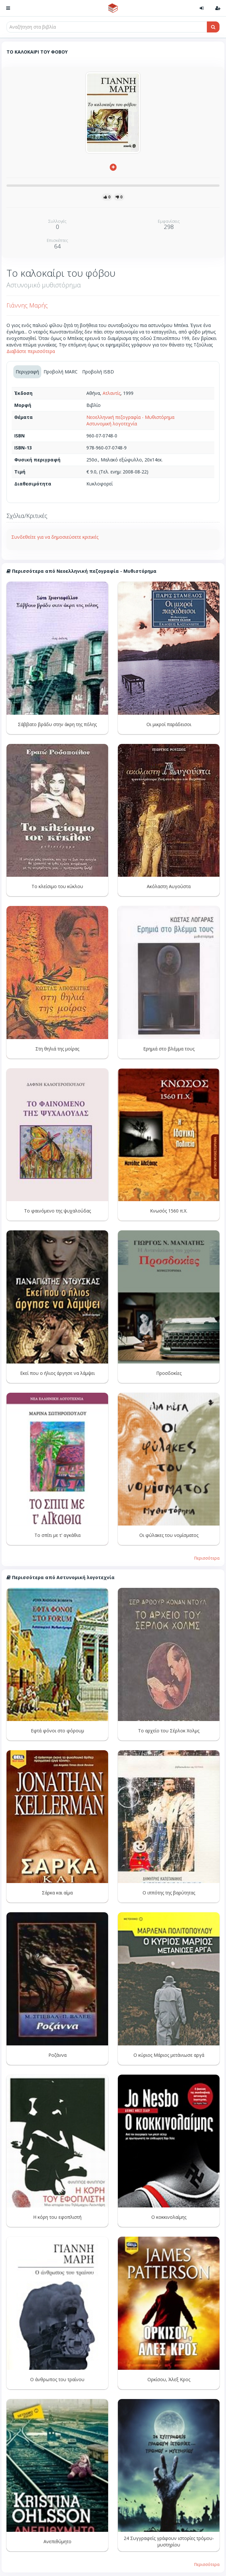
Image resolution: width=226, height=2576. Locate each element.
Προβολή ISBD (98, 372)
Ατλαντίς (111, 393)
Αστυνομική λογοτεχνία (111, 424)
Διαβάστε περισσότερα (30, 351)
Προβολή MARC (61, 372)
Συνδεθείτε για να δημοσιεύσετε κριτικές (54, 537)
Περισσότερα (207, 1558)
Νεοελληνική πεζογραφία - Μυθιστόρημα (130, 417)
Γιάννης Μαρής (27, 305)
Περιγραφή (27, 372)
